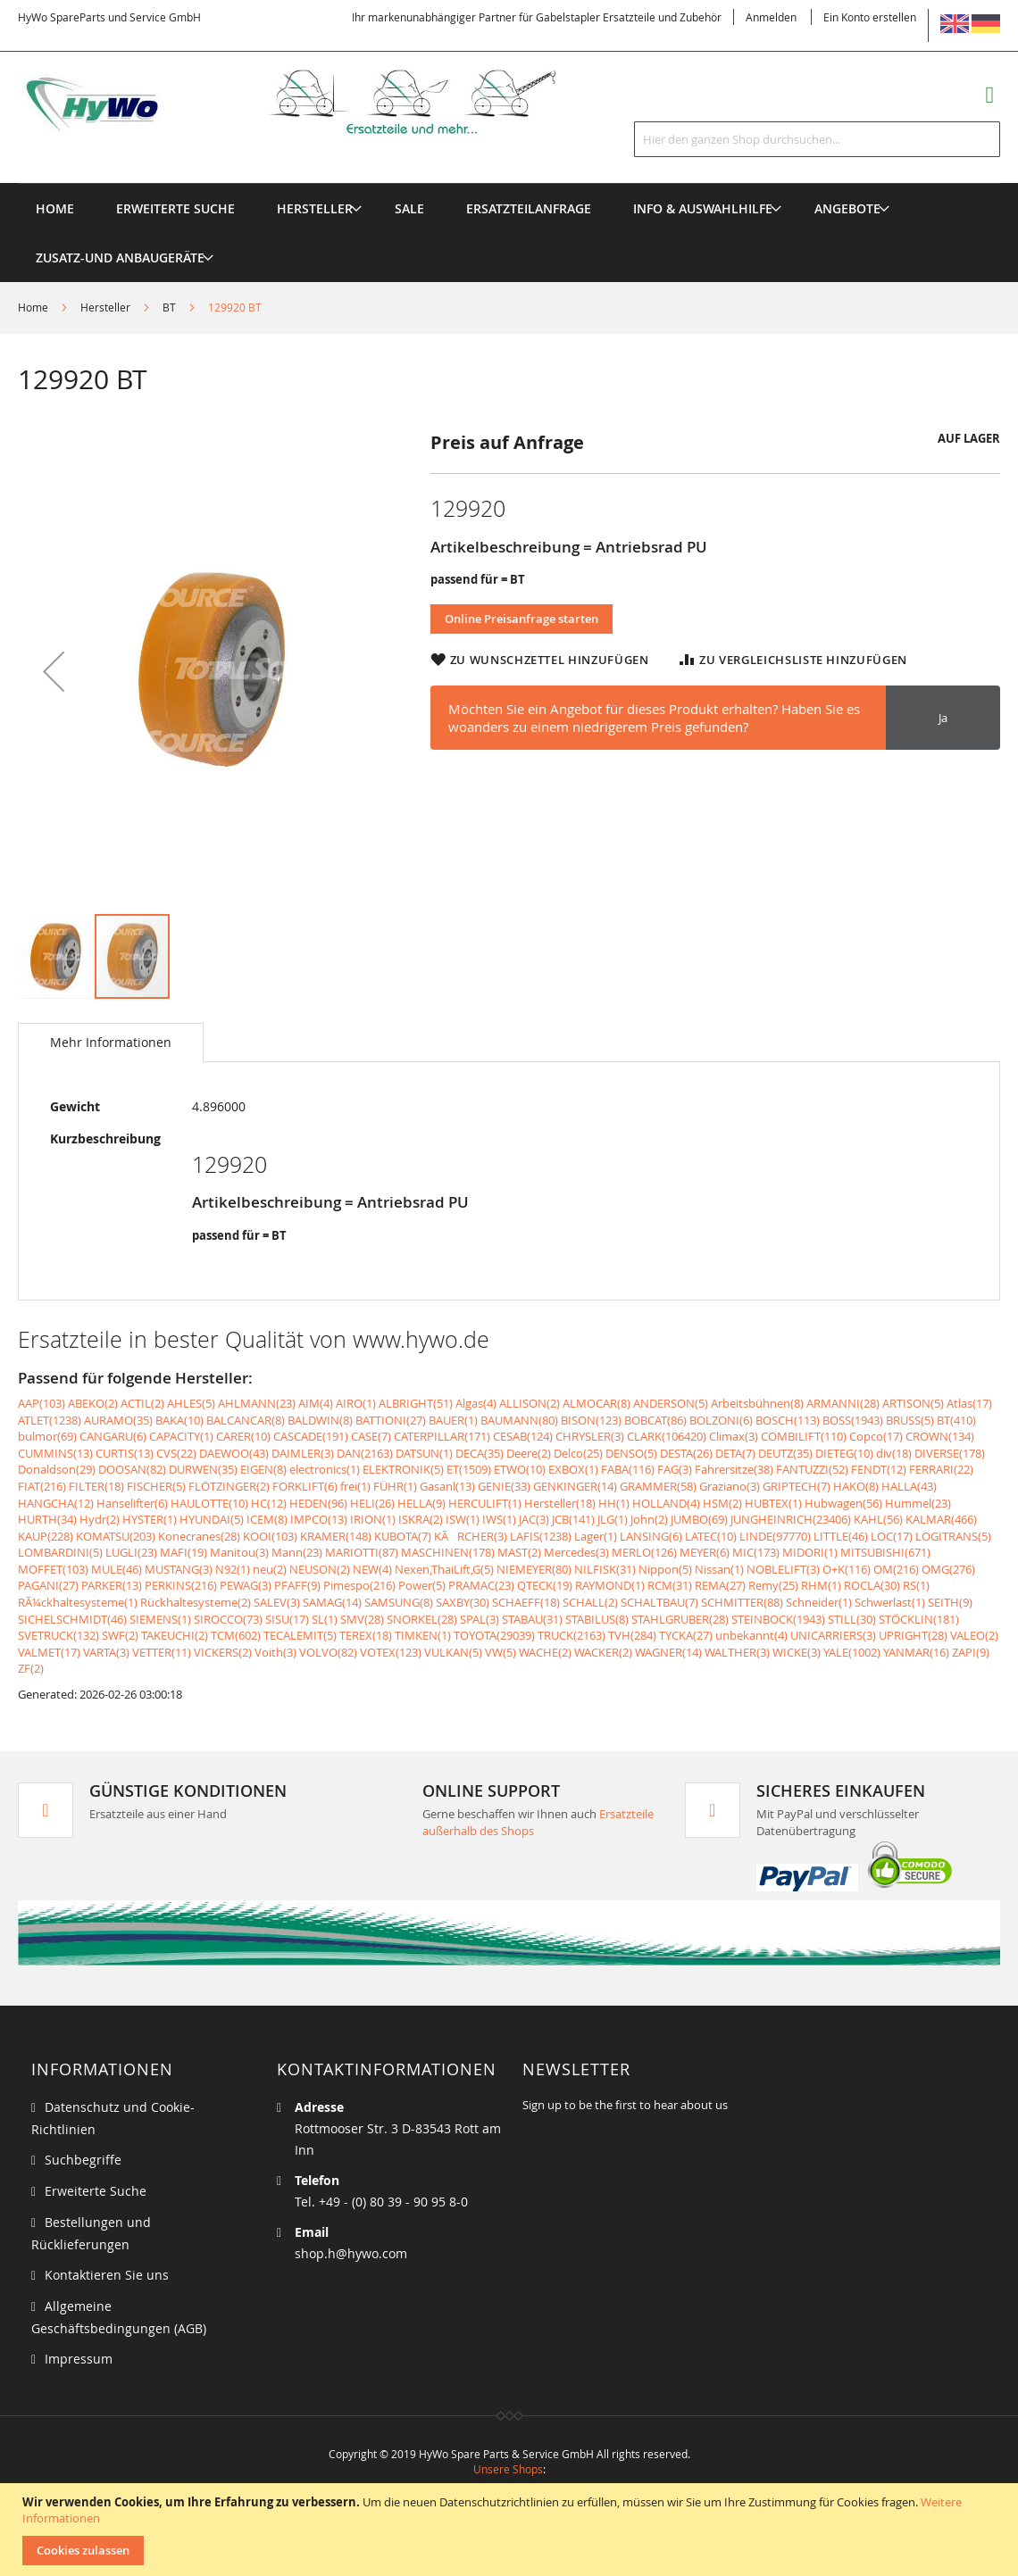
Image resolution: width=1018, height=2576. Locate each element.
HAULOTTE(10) (209, 1503)
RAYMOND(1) (610, 1585)
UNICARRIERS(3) (833, 1635)
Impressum (79, 2358)
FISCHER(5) (156, 1486)
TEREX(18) (365, 1635)
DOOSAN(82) (132, 1469)
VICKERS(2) (223, 1652)
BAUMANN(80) (519, 1420)
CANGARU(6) (112, 1436)
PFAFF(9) (297, 1585)
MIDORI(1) (810, 1552)
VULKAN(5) (453, 1652)
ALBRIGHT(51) (416, 1403)
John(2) (649, 1519)
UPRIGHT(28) (913, 1635)
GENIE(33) (504, 1486)
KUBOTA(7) (402, 1536)
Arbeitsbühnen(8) (757, 1403)
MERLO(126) (644, 1552)
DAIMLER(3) (302, 1453)
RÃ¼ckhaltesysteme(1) (78, 1602)
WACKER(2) (603, 1652)
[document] (511, 2529)
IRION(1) (373, 1519)
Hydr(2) (99, 1519)
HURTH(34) (47, 1519)
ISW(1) (463, 1519)
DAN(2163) (365, 1453)
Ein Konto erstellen (869, 17)
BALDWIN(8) (320, 1420)
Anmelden (771, 17)
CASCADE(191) (310, 1436)
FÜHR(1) (395, 1486)
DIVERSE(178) (949, 1453)
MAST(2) (519, 1552)
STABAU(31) (532, 1619)
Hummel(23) (918, 1503)
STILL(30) (852, 1619)
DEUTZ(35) (785, 1453)
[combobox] (817, 139)
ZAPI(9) (970, 1652)
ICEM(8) (267, 1519)
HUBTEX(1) (773, 1503)
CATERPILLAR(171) (442, 1436)
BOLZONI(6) (721, 1420)
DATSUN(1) (424, 1453)
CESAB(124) (523, 1436)
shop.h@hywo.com (351, 2253)
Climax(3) (733, 1436)
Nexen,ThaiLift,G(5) (444, 1569)
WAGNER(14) (668, 1652)
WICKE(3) (796, 1652)
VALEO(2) (974, 1635)
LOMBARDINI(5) (60, 1552)
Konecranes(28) (199, 1536)
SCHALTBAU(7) (659, 1602)
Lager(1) (595, 1536)
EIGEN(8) (263, 1469)
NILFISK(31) (605, 1569)
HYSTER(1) (149, 1519)
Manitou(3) (239, 1552)
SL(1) (325, 1619)
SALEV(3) (277, 1602)
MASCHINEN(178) (448, 1552)
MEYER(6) (705, 1552)
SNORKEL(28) (422, 1619)
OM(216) (896, 1569)
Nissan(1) (719, 1569)
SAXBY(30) (462, 1602)
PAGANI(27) (48, 1585)
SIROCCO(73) (228, 1619)
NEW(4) (372, 1569)
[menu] (509, 183)
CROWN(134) (939, 1436)
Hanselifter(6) (132, 1503)
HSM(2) (722, 1503)
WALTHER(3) (737, 1652)
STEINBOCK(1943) (778, 1619)
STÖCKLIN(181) (919, 1619)
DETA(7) (735, 1453)
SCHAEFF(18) (526, 1602)
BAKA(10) (179, 1420)
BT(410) (956, 1420)
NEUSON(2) (319, 1569)
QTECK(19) (544, 1585)
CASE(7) (371, 1436)
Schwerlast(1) (890, 1602)
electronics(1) (324, 1469)
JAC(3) (534, 1519)
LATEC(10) (711, 1536)
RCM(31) (669, 1585)
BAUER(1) (453, 1420)
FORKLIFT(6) (305, 1486)
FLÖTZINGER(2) (229, 1486)
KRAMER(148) (335, 1536)
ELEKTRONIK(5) (403, 1469)
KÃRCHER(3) (470, 1536)
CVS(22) (176, 1453)
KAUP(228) (45, 1536)
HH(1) (614, 1503)
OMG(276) (948, 1569)
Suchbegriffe (83, 2159)
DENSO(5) (631, 1453)
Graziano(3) (729, 1486)
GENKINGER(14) (575, 1486)
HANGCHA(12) (56, 1503)
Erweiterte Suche (95, 2190)
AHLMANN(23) (257, 1403)
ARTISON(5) (913, 1403)
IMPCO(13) (318, 1519)
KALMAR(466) (941, 1519)
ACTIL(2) (142, 1403)
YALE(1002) (851, 1652)
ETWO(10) (520, 1469)
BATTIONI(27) (390, 1420)
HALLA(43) (909, 1486)
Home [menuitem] (55, 208)
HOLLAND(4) (666, 1503)
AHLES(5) (191, 1403)
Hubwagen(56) (843, 1503)
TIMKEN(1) (423, 1635)
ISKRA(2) (420, 1519)
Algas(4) (475, 1403)
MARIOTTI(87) (361, 1552)
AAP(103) (41, 1403)
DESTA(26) (686, 1453)
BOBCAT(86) (655, 1420)
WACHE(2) (545, 1652)
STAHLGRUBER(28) (680, 1619)
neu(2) (270, 1569)
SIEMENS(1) (160, 1619)
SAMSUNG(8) (398, 1602)
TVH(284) (632, 1635)
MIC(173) (756, 1552)
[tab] (111, 1042)
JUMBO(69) (699, 1519)
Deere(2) (528, 1453)
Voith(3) (275, 1652)
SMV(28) (362, 1619)
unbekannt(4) (751, 1635)
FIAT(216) (42, 1486)
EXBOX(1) (573, 1469)
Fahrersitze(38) (734, 1469)
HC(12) (269, 1503)
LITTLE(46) (841, 1536)
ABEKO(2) (93, 1403)
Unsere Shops (508, 2469)
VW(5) (500, 1652)
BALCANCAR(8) (245, 1420)
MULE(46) (116, 1569)
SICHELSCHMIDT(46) (72, 1619)
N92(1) (232, 1569)
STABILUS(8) (597, 1619)
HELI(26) (372, 1503)
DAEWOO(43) (234, 1453)
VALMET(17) (49, 1652)
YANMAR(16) (916, 1652)
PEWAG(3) (245, 1585)
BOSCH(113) (787, 1420)
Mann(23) (296, 1552)
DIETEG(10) (844, 1453)
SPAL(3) (479, 1619)
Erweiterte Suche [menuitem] (175, 208)
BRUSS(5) (910, 1420)
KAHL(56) (878, 1519)
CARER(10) (243, 1436)
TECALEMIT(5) (300, 1635)
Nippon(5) (665, 1569)
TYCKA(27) (686, 1635)
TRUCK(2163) (571, 1635)
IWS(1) (499, 1519)
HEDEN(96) (318, 1503)
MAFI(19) (183, 1552)
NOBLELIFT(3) (783, 1569)
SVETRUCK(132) (58, 1635)
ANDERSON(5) (670, 1403)
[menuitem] (315, 208)
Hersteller (105, 307)
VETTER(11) (161, 1652)
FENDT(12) (878, 1469)
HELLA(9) (421, 1503)
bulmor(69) (47, 1436)
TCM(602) (236, 1635)
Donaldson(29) (57, 1469)
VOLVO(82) (328, 1652)
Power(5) (422, 1585)
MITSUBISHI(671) (885, 1552)
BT (169, 307)
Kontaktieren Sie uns (107, 2274)
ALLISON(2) (529, 1403)
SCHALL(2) (590, 1602)
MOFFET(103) (53, 1569)
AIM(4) (315, 1403)
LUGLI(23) (131, 1552)
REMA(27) (720, 1585)
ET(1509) (468, 1469)
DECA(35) (479, 1453)
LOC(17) (892, 1536)
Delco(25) (578, 1453)
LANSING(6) (651, 1536)
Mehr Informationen (110, 1042)
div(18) (894, 1453)
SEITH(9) (950, 1602)
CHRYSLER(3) (589, 1436)
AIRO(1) (356, 1403)
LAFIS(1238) (541, 1536)
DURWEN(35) (203, 1469)
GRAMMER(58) (658, 1486)
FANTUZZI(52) (812, 1469)
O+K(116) (846, 1569)
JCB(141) (573, 1519)
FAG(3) (674, 1469)
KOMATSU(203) (115, 1536)
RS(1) (916, 1585)
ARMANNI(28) (843, 1403)
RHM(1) (821, 1585)
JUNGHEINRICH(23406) (790, 1519)
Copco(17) (876, 1436)
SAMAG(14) (332, 1602)
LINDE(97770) (775, 1536)
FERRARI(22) (941, 1469)
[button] (53, 671)
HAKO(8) (856, 1486)
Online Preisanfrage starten (521, 619)
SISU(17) (287, 1619)
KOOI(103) (270, 1536)
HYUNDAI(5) (211, 1519)
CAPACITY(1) (181, 1436)
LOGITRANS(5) (953, 1536)
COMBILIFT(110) (804, 1436)
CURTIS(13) (125, 1453)
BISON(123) (591, 1420)
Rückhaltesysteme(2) (195, 1602)
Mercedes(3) (576, 1552)
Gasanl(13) (447, 1486)
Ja (943, 718)
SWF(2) (120, 1635)
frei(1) (355, 1486)
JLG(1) (612, 1519)
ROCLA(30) (872, 1585)
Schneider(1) (819, 1602)
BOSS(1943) (852, 1420)
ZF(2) (31, 1668)
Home (33, 307)
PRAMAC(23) (481, 1585)
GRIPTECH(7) (796, 1486)
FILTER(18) (96, 1486)
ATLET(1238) (49, 1420)
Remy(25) (773, 1585)
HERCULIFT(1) (485, 1503)
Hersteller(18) (560, 1503)
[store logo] (312, 102)
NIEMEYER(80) (534, 1569)
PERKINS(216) (181, 1585)
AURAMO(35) (118, 1420)
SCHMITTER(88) (742, 1602)
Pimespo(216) (359, 1585)
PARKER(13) (111, 1585)
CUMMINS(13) (55, 1453)
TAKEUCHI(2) (174, 1635)
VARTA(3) (106, 1652)
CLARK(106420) (666, 1436)
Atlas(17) (969, 1403)
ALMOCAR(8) (596, 1403)
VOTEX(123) (390, 1652)
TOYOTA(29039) (494, 1635)
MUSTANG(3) (179, 1569)
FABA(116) (628, 1469)
